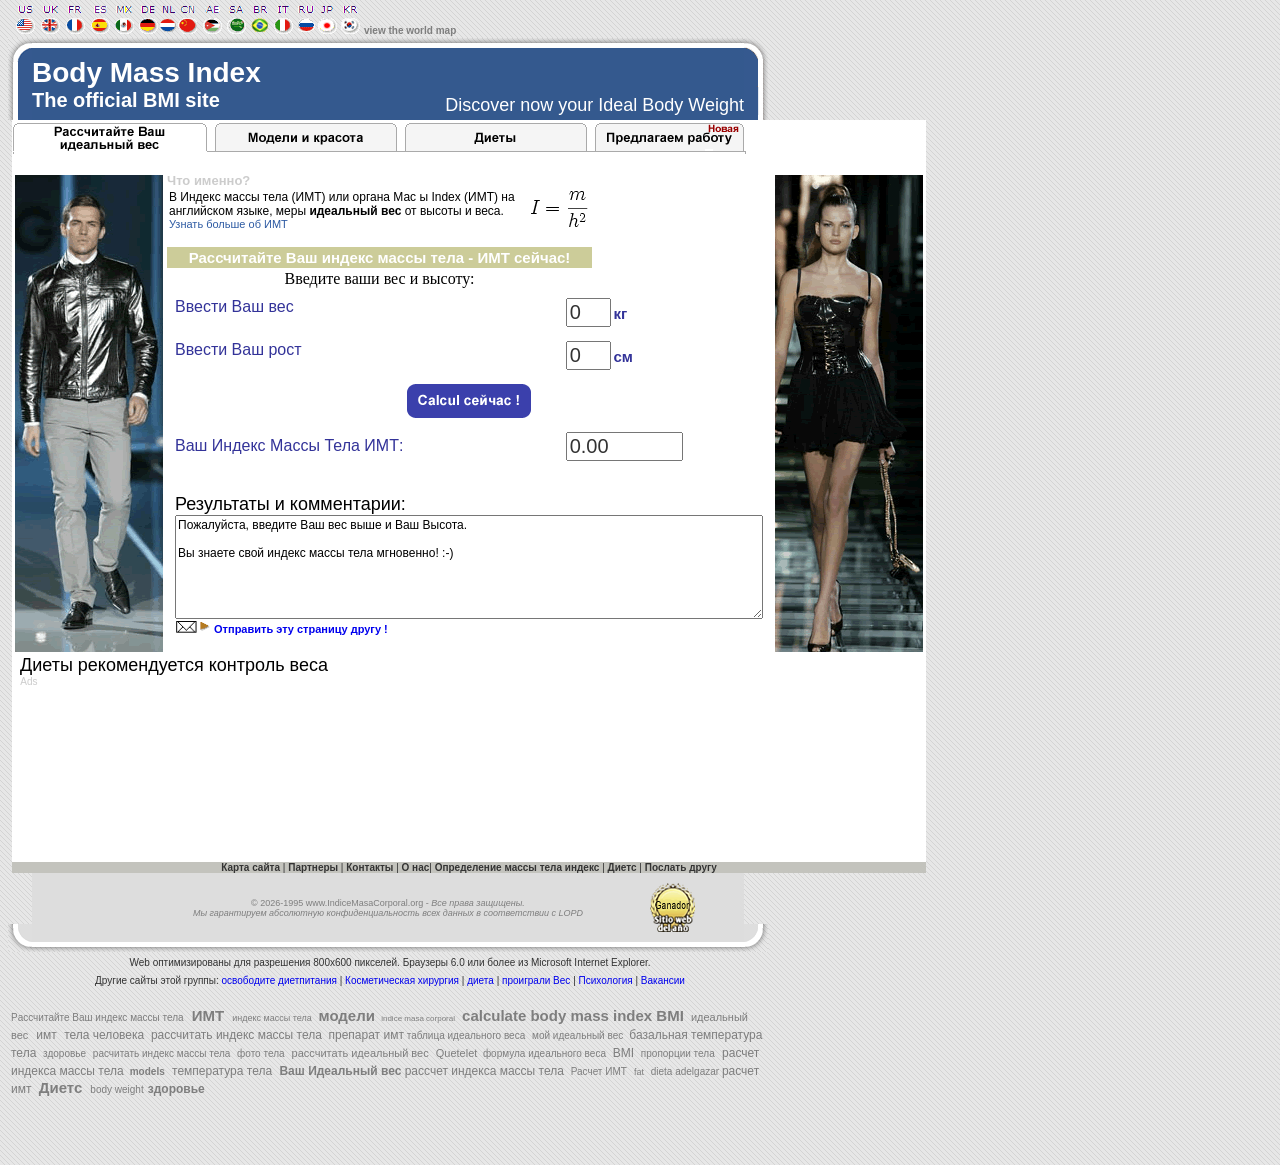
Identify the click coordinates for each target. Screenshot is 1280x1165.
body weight (116, 1089)
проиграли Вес (537, 980)
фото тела (259, 1053)
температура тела (222, 1071)
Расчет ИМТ (597, 1071)
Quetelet (455, 1053)
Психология (606, 980)
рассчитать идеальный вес (359, 1053)
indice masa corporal (417, 1018)
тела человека (104, 1035)
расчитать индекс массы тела (160, 1053)
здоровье (63, 1053)
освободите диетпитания (279, 980)
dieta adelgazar (685, 1071)
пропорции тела (676, 1053)
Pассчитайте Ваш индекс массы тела (97, 1017)
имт (46, 1035)
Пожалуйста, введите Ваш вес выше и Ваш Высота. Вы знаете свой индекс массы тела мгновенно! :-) (469, 567)
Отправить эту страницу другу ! (299, 629)
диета (481, 980)
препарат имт (364, 1035)
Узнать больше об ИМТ (228, 224)
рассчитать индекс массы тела (237, 1035)
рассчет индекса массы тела (484, 1071)
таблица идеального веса (464, 1035)
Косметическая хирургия (403, 980)
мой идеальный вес (577, 1035)
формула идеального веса (541, 1053)
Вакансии (663, 980)
